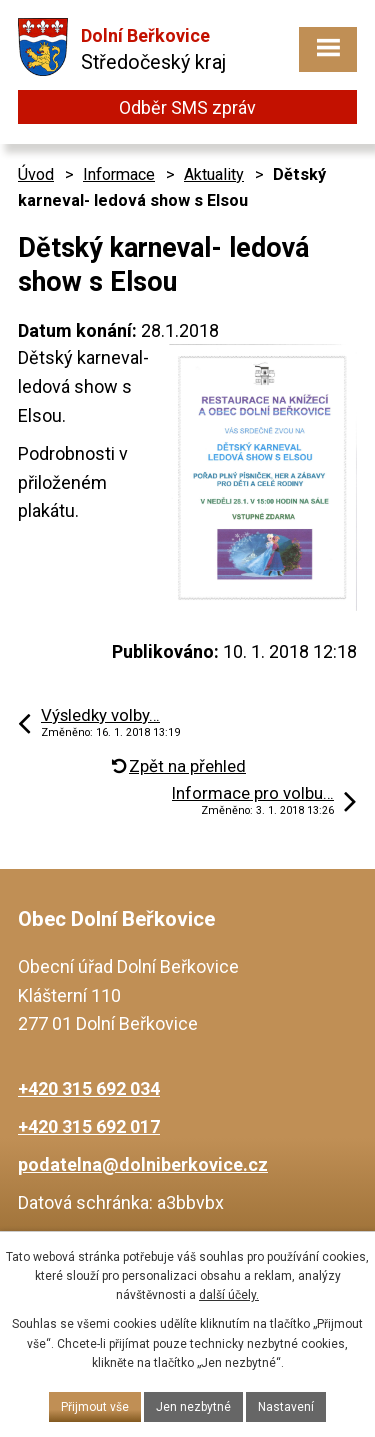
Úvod (36, 174)
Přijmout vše (95, 1407)
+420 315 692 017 (89, 1126)
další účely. (229, 1295)
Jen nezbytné (193, 1407)
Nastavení (286, 1407)
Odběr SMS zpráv (187, 107)
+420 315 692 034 (89, 1088)
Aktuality (214, 174)
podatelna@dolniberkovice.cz (143, 1164)
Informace (119, 174)
